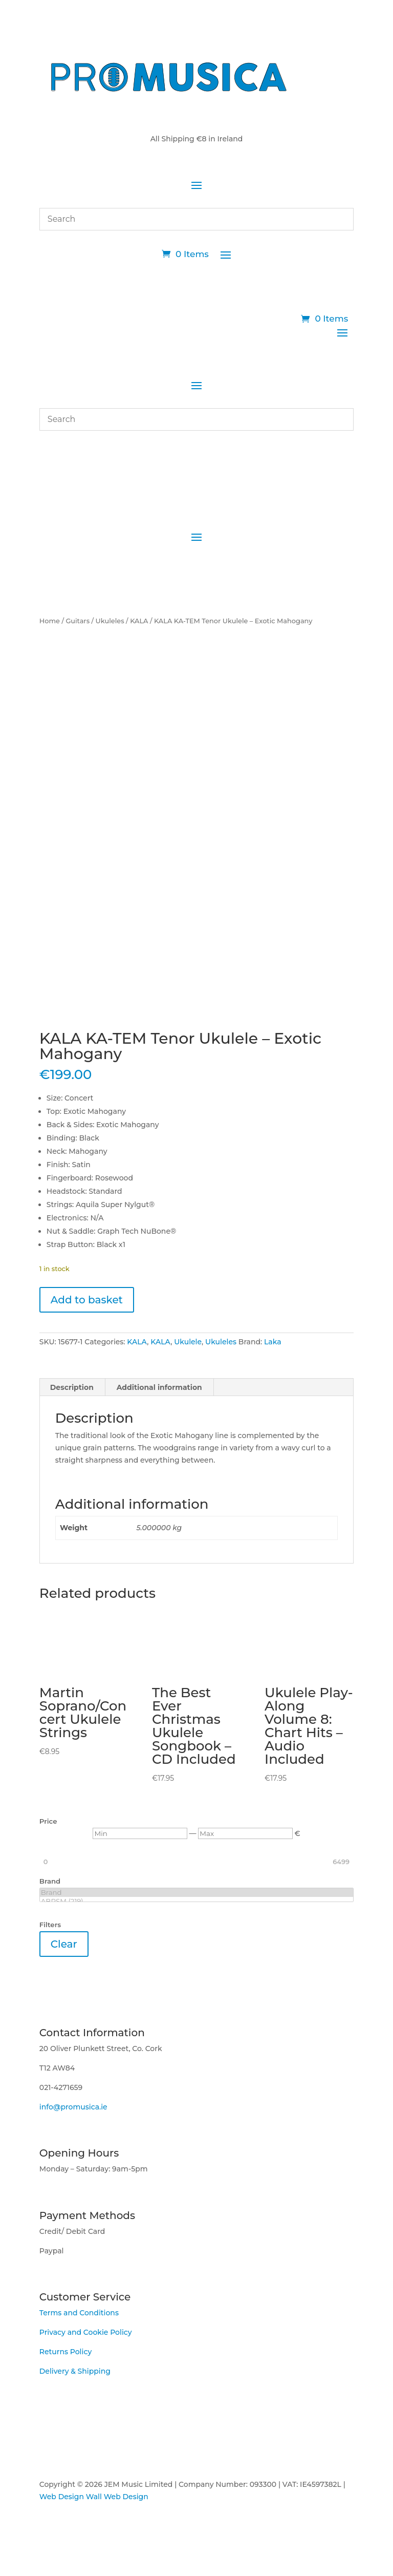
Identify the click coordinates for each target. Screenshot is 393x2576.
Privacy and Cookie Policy (85, 2328)
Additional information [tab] (159, 1383)
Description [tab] (72, 1383)
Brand (196, 1888)
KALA (139, 621)
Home (49, 621)
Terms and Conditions (79, 2308)
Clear (64, 1940)
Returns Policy (65, 2347)
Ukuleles (110, 621)
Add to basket (87, 1296)
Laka (272, 1338)
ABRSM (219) (196, 1897)
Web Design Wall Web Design (93, 2492)
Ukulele (188, 1338)
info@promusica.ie (73, 2102)
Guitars (78, 621)
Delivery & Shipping (75, 2367)
